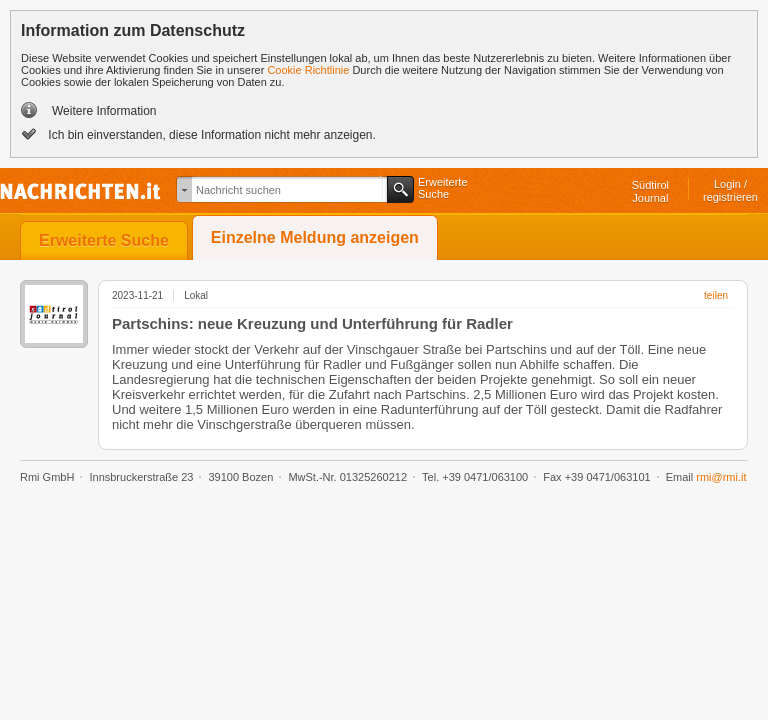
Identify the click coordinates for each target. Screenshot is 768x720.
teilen (716, 295)
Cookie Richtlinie (308, 70)
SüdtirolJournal (650, 191)
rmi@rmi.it (721, 477)
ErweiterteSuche (443, 188)
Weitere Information (104, 111)
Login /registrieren (730, 190)
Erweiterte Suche (104, 240)
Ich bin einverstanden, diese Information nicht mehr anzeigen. (210, 135)
